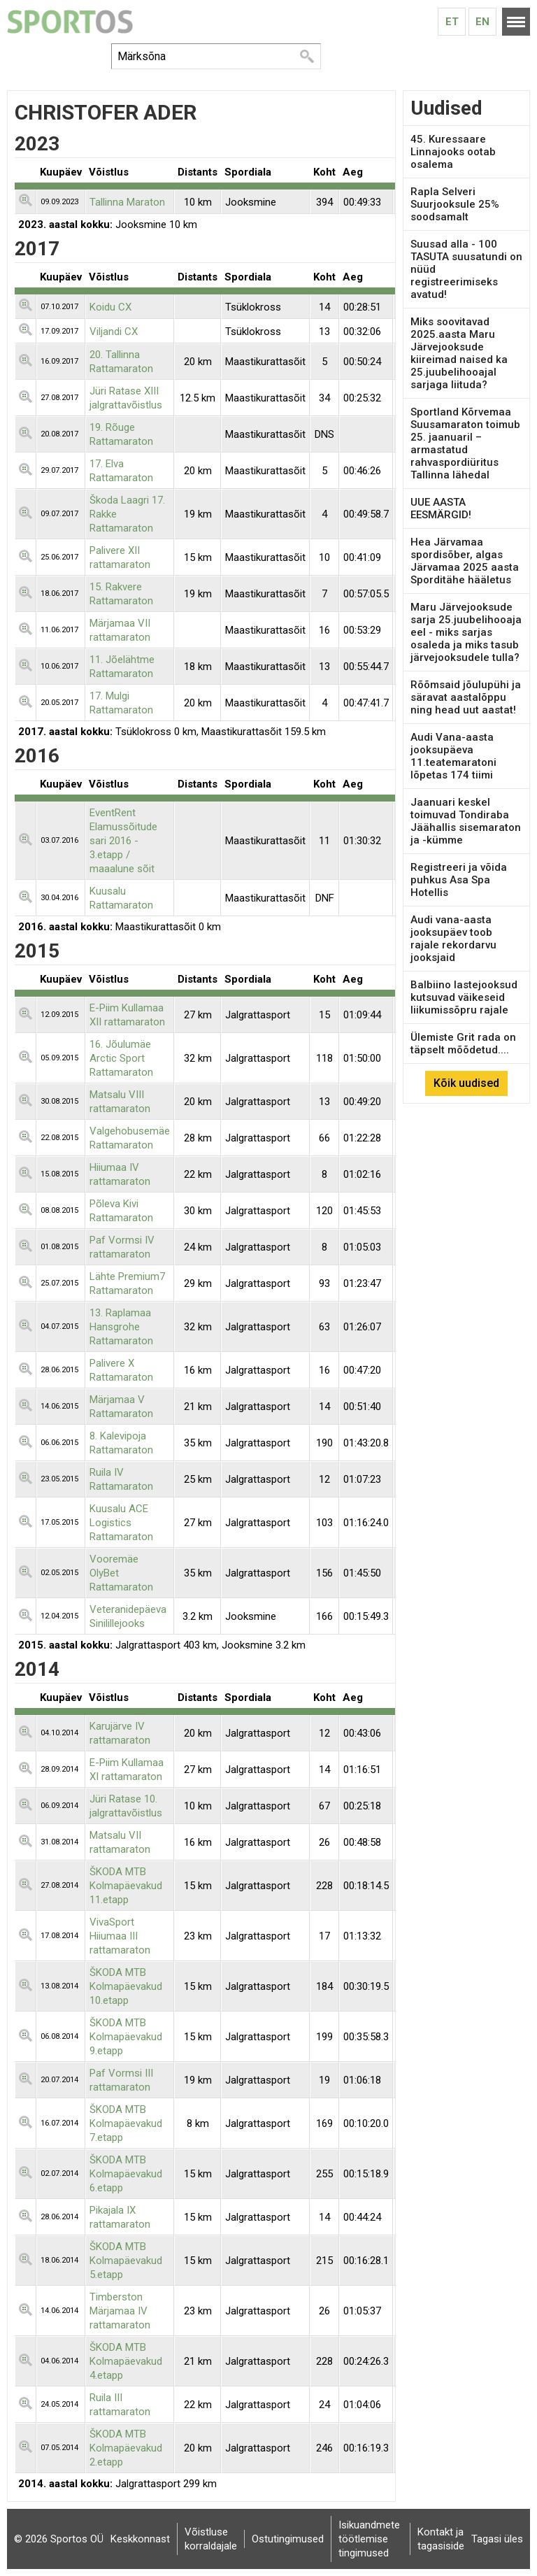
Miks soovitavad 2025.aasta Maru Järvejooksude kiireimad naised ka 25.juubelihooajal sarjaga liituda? (459, 353)
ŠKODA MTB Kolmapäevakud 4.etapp (126, 2361)
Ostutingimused (288, 2539)
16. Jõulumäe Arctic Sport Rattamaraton (121, 1058)
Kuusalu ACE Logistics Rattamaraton (121, 1522)
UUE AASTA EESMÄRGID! (440, 508)
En (482, 21)
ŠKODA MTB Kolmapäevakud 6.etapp (126, 2174)
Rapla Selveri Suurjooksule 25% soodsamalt (454, 204)
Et (452, 21)
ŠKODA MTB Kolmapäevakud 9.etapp (126, 2036)
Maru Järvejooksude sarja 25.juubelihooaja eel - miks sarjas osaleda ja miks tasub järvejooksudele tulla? (466, 632)
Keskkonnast (140, 2539)
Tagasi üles (497, 2539)
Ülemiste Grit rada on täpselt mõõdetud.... (463, 1043)
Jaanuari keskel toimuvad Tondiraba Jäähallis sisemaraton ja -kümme (465, 821)
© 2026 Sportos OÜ (58, 2539)
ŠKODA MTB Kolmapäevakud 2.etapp (126, 2448)
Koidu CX (110, 307)
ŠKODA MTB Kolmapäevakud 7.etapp (126, 2123)
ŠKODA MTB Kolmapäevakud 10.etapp (126, 1986)
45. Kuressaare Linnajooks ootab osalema (453, 152)
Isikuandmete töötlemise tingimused (369, 2539)
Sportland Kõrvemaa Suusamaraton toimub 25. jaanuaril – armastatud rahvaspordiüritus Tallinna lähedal (465, 443)
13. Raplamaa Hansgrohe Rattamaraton (121, 1327)
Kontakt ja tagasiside (440, 2539)
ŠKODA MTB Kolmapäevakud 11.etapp (126, 1885)
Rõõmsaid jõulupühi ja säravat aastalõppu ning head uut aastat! (465, 697)
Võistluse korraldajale (211, 2539)
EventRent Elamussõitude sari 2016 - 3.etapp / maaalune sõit (123, 840)
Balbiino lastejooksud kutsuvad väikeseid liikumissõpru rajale (463, 997)
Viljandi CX (114, 331)
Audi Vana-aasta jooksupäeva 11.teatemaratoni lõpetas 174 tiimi (453, 756)
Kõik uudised (466, 1083)
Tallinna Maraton (127, 202)
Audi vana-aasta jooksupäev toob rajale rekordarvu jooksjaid (453, 938)
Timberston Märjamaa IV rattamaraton (120, 2311)
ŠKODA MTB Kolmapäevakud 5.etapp (126, 2260)
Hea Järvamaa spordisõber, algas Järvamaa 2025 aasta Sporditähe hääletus (464, 561)
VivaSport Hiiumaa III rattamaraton (120, 1936)
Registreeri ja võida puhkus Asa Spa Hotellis (458, 880)
